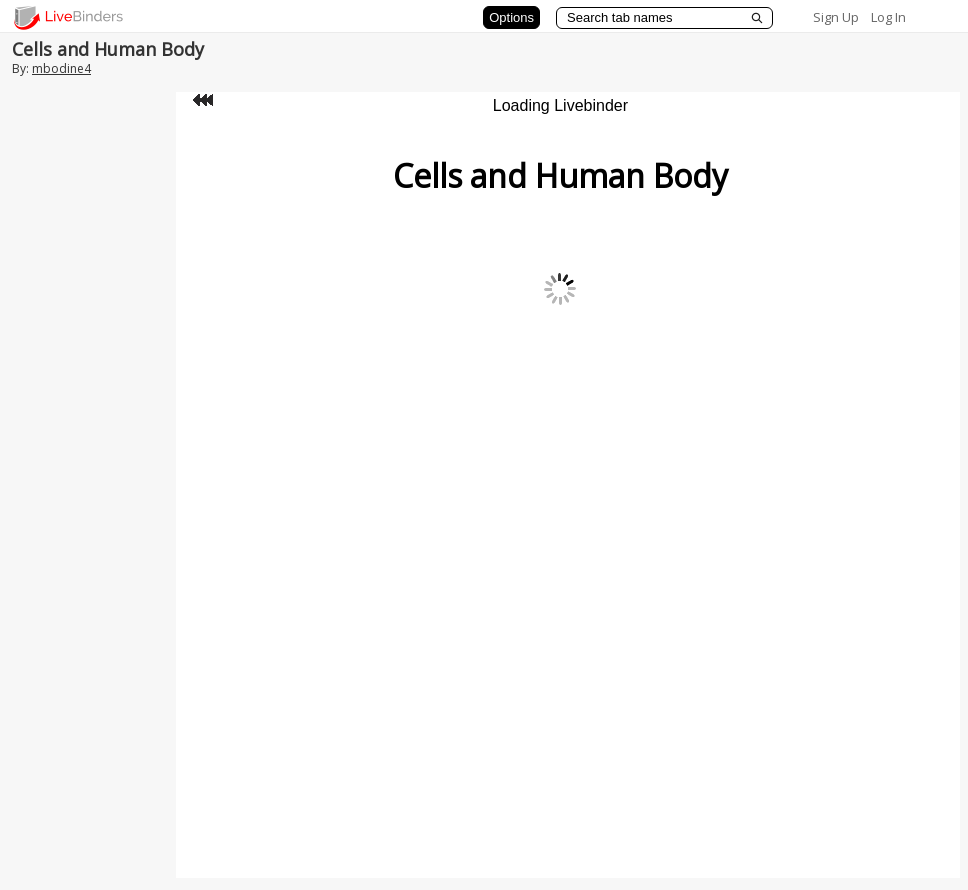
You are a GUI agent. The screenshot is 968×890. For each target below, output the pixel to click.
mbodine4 (61, 68)
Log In (888, 17)
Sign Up (836, 17)
